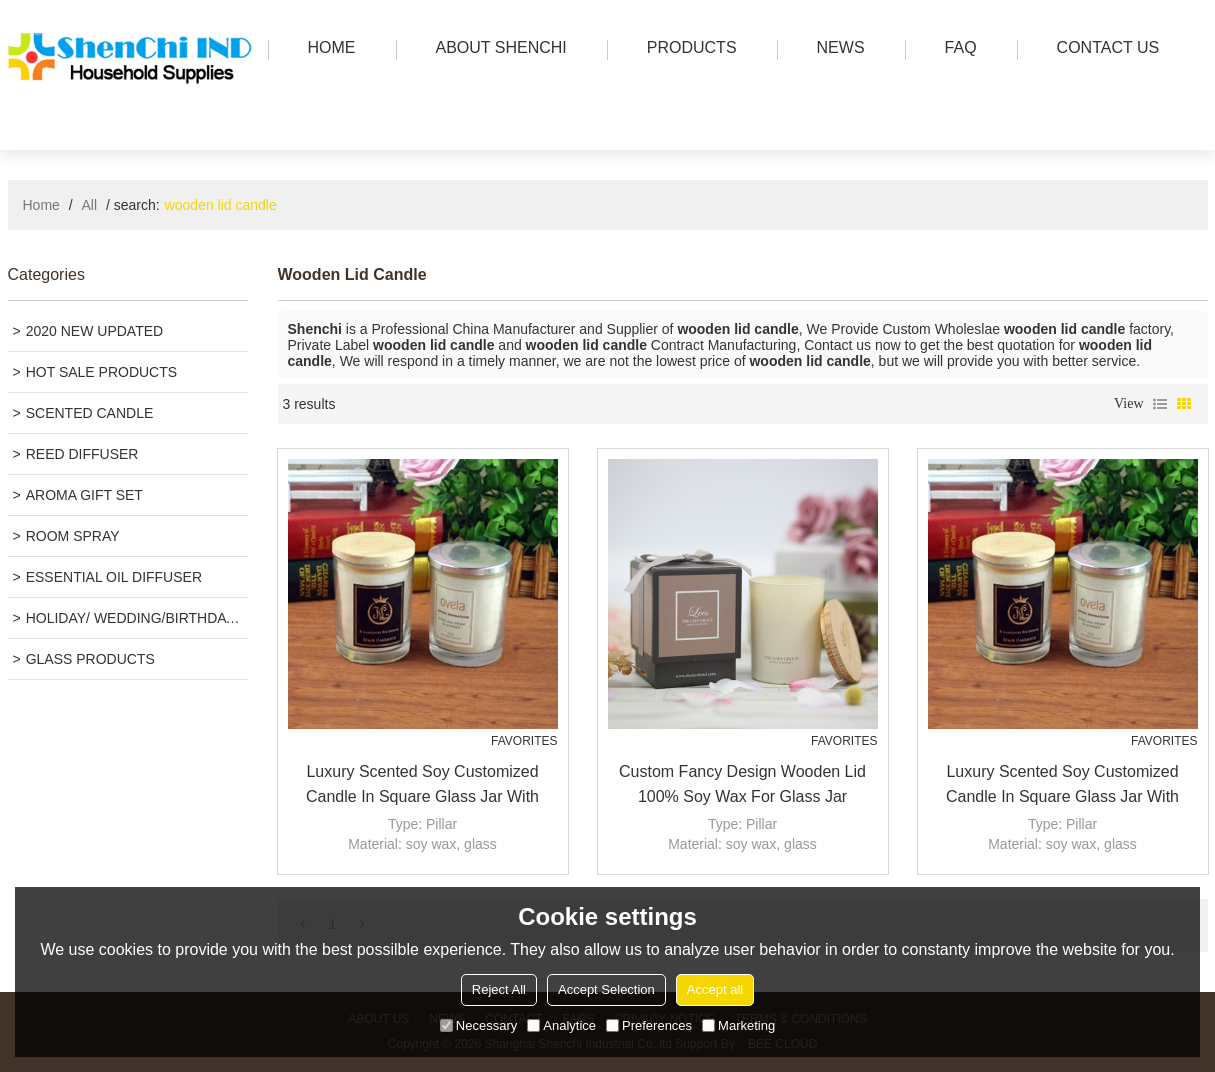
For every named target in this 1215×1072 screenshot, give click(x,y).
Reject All (499, 989)
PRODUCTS (687, 49)
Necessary (478, 1025)
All (90, 205)
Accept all (715, 989)
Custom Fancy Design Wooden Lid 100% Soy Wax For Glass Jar (742, 784)
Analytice (561, 1025)
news (836, 49)
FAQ (956, 49)
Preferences (649, 1025)
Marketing (738, 1025)
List (1160, 404)
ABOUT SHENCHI (496, 49)
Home (41, 205)
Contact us (1103, 49)
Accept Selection (606, 989)
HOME (327, 49)
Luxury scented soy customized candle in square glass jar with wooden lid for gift (422, 786)
